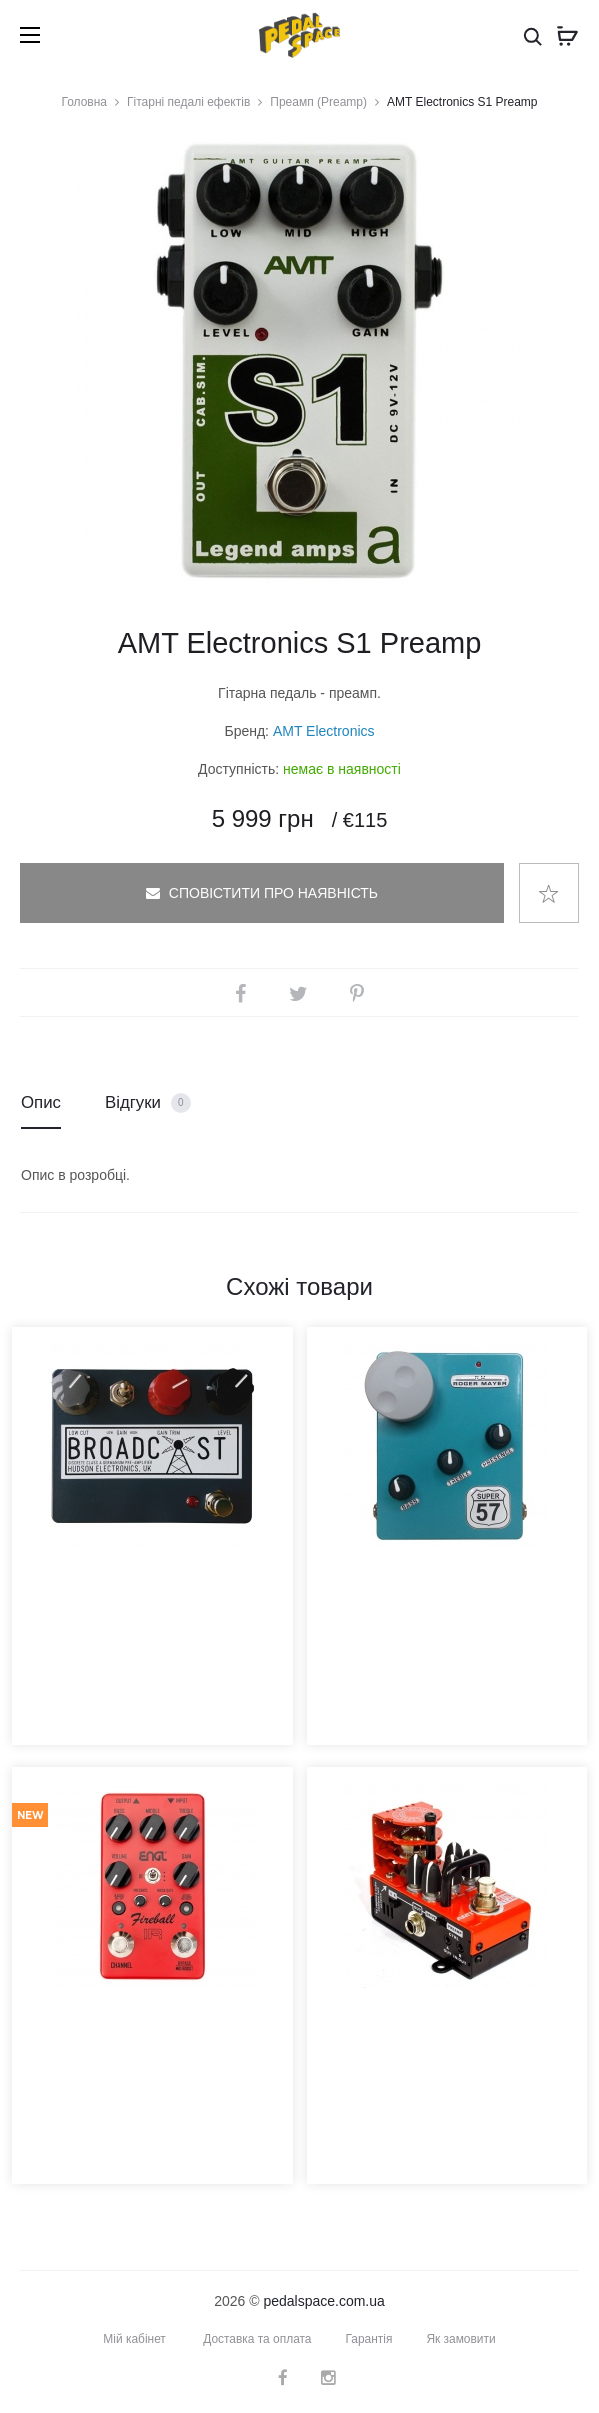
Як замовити (462, 2339)
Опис (41, 1102)
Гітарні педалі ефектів (188, 102)
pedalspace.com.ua (323, 2301)
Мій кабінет (134, 2339)
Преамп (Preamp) (318, 102)
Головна (84, 102)
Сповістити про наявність (262, 893)
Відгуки (148, 1103)
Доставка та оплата (257, 2339)
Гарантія (369, 2339)
